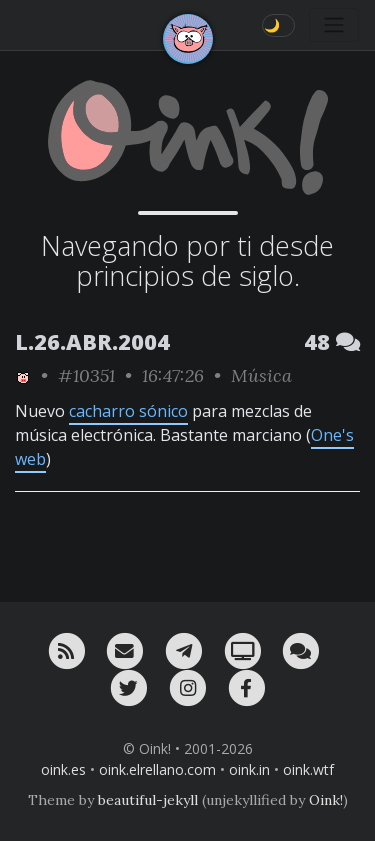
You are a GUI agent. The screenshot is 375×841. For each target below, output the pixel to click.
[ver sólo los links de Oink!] (23, 375)
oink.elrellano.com (157, 769)
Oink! (326, 800)
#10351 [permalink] (86, 375)
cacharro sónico (128, 411)
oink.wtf (308, 769)
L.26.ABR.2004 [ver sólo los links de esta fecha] (92, 341)
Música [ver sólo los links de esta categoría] (261, 375)
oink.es (63, 769)
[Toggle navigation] (334, 25)
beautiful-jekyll (148, 800)
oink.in (249, 769)
